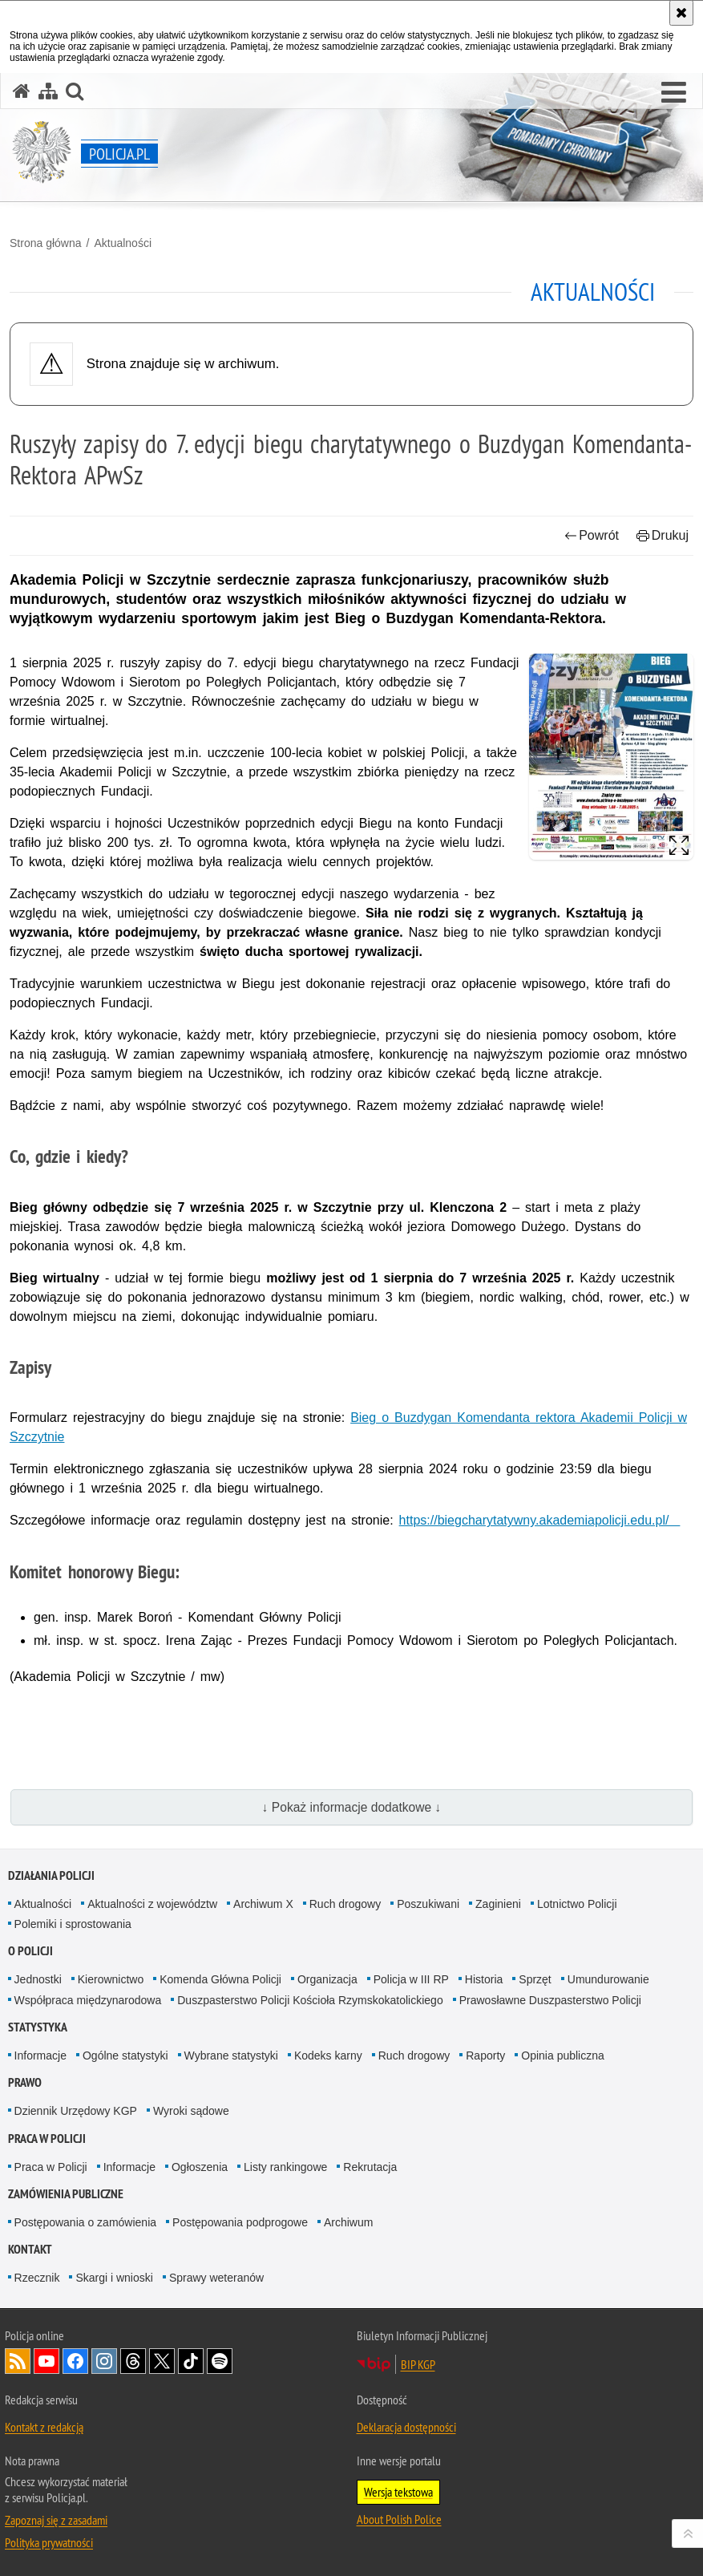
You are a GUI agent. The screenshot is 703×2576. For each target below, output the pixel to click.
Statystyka (37, 2027)
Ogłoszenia (200, 2167)
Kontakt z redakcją (44, 2427)
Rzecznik (37, 2277)
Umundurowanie (608, 1979)
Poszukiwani (428, 1904)
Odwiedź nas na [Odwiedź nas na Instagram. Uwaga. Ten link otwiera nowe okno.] (104, 2361)
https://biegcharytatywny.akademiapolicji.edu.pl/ (540, 1520)
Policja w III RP (411, 1979)
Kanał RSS (17, 2361)
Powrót (591, 535)
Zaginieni (498, 1904)
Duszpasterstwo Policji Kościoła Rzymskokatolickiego (309, 2000)
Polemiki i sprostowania (72, 1924)
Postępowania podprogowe (240, 2222)
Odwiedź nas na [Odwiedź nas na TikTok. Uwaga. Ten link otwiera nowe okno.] (191, 2361)
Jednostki (38, 1979)
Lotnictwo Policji (577, 1904)
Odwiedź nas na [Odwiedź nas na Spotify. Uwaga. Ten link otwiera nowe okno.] (219, 2361)
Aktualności (123, 243)
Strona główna (46, 243)
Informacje (40, 2055)
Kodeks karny (328, 2055)
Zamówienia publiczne (65, 2193)
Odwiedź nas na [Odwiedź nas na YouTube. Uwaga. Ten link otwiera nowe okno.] (46, 2361)
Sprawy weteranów (216, 2277)
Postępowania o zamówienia (85, 2222)
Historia (484, 1979)
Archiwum (348, 2222)
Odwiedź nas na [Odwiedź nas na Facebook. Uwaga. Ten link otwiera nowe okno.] (75, 2361)
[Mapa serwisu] (48, 91)
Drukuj (662, 535)
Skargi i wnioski (113, 2277)
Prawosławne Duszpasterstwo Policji (550, 2000)
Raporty (485, 2055)
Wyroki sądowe (191, 2110)
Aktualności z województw (152, 1904)
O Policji (30, 1950)
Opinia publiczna (562, 2055)
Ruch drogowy (345, 1904)
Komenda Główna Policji (220, 1979)
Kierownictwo (110, 1979)
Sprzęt (535, 1979)
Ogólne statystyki (125, 2055)
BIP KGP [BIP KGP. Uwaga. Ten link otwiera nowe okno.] (418, 2364)
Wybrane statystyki (231, 2055)
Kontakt (30, 2249)
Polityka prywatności (49, 2542)
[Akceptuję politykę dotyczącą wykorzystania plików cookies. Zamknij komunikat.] (681, 13)
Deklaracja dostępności (406, 2427)
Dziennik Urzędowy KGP (75, 2110)
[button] (673, 93)
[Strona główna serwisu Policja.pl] (21, 91)
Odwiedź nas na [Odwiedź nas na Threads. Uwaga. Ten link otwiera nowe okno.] (133, 2361)
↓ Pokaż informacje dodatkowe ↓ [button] (352, 1807)
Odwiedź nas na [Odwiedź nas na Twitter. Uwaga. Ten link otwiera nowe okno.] (162, 2361)
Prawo (25, 2082)
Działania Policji (51, 1875)
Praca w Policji (47, 2138)
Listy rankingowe (285, 2167)
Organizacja (327, 1979)
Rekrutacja (370, 2167)
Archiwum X (263, 1904)
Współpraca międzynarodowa (88, 2000)
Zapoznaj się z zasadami (56, 2520)
